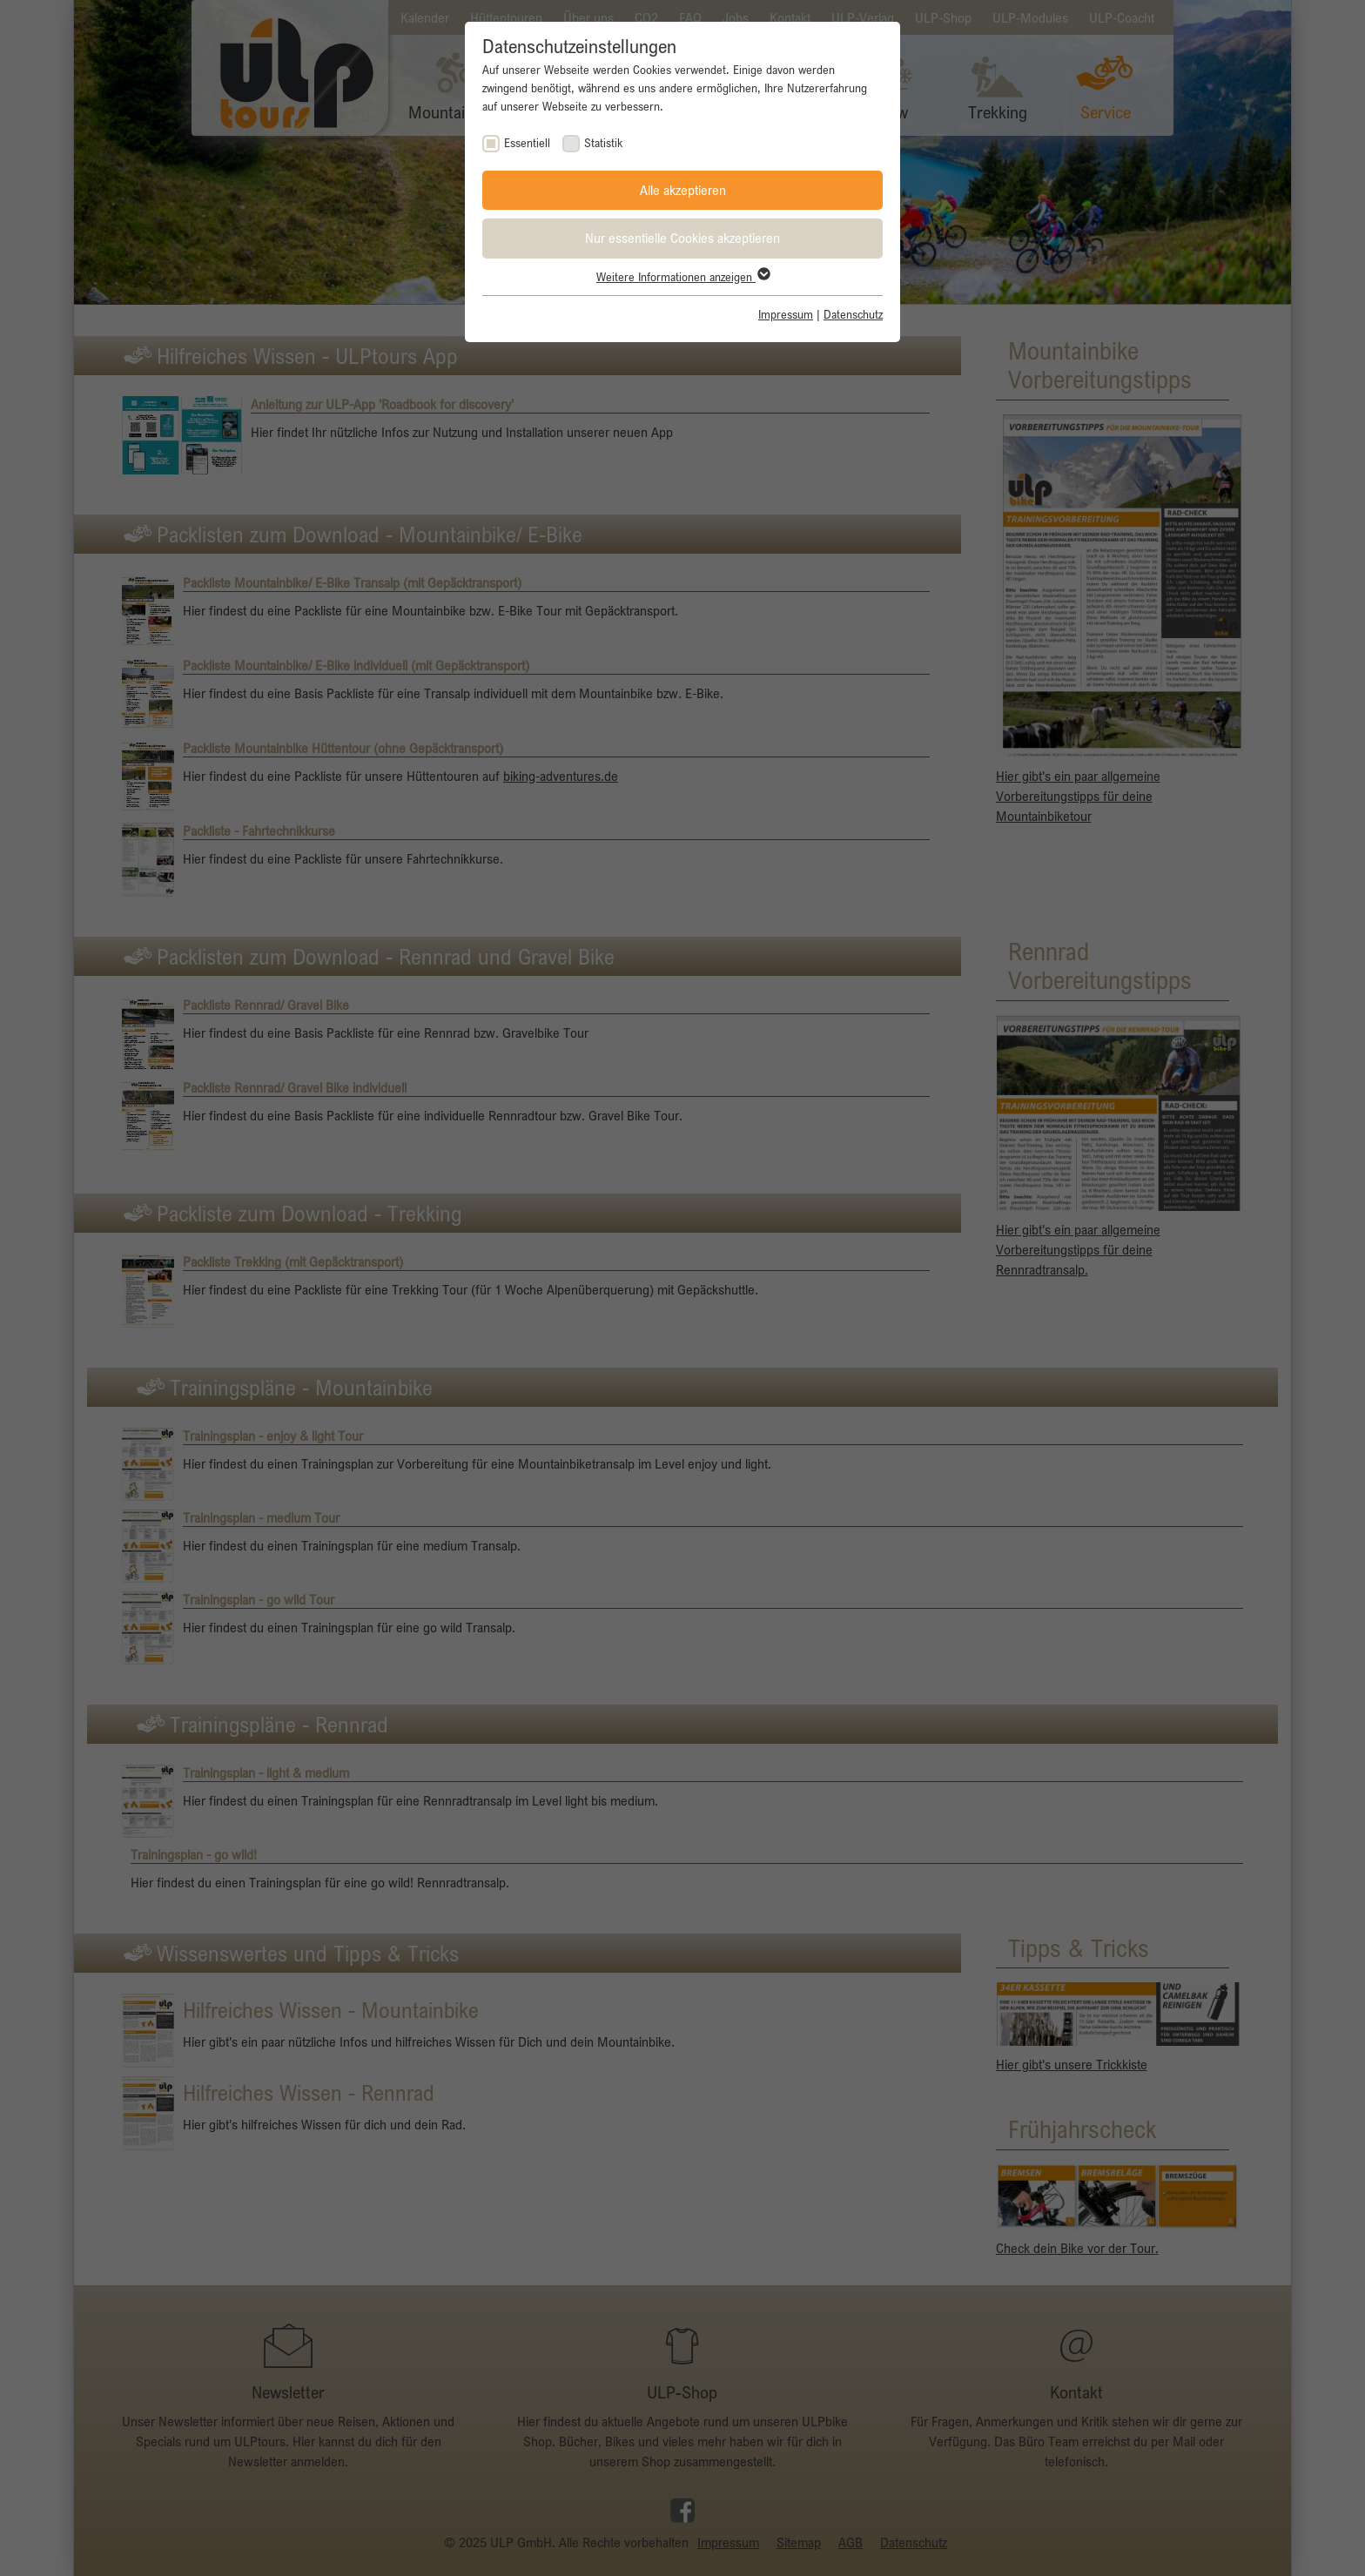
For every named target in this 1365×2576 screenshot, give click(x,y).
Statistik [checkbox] (603, 143)
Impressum (785, 314)
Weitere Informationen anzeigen (682, 277)
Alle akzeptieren (683, 189)
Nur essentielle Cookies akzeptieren (682, 237)
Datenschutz (853, 314)
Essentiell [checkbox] (527, 143)
